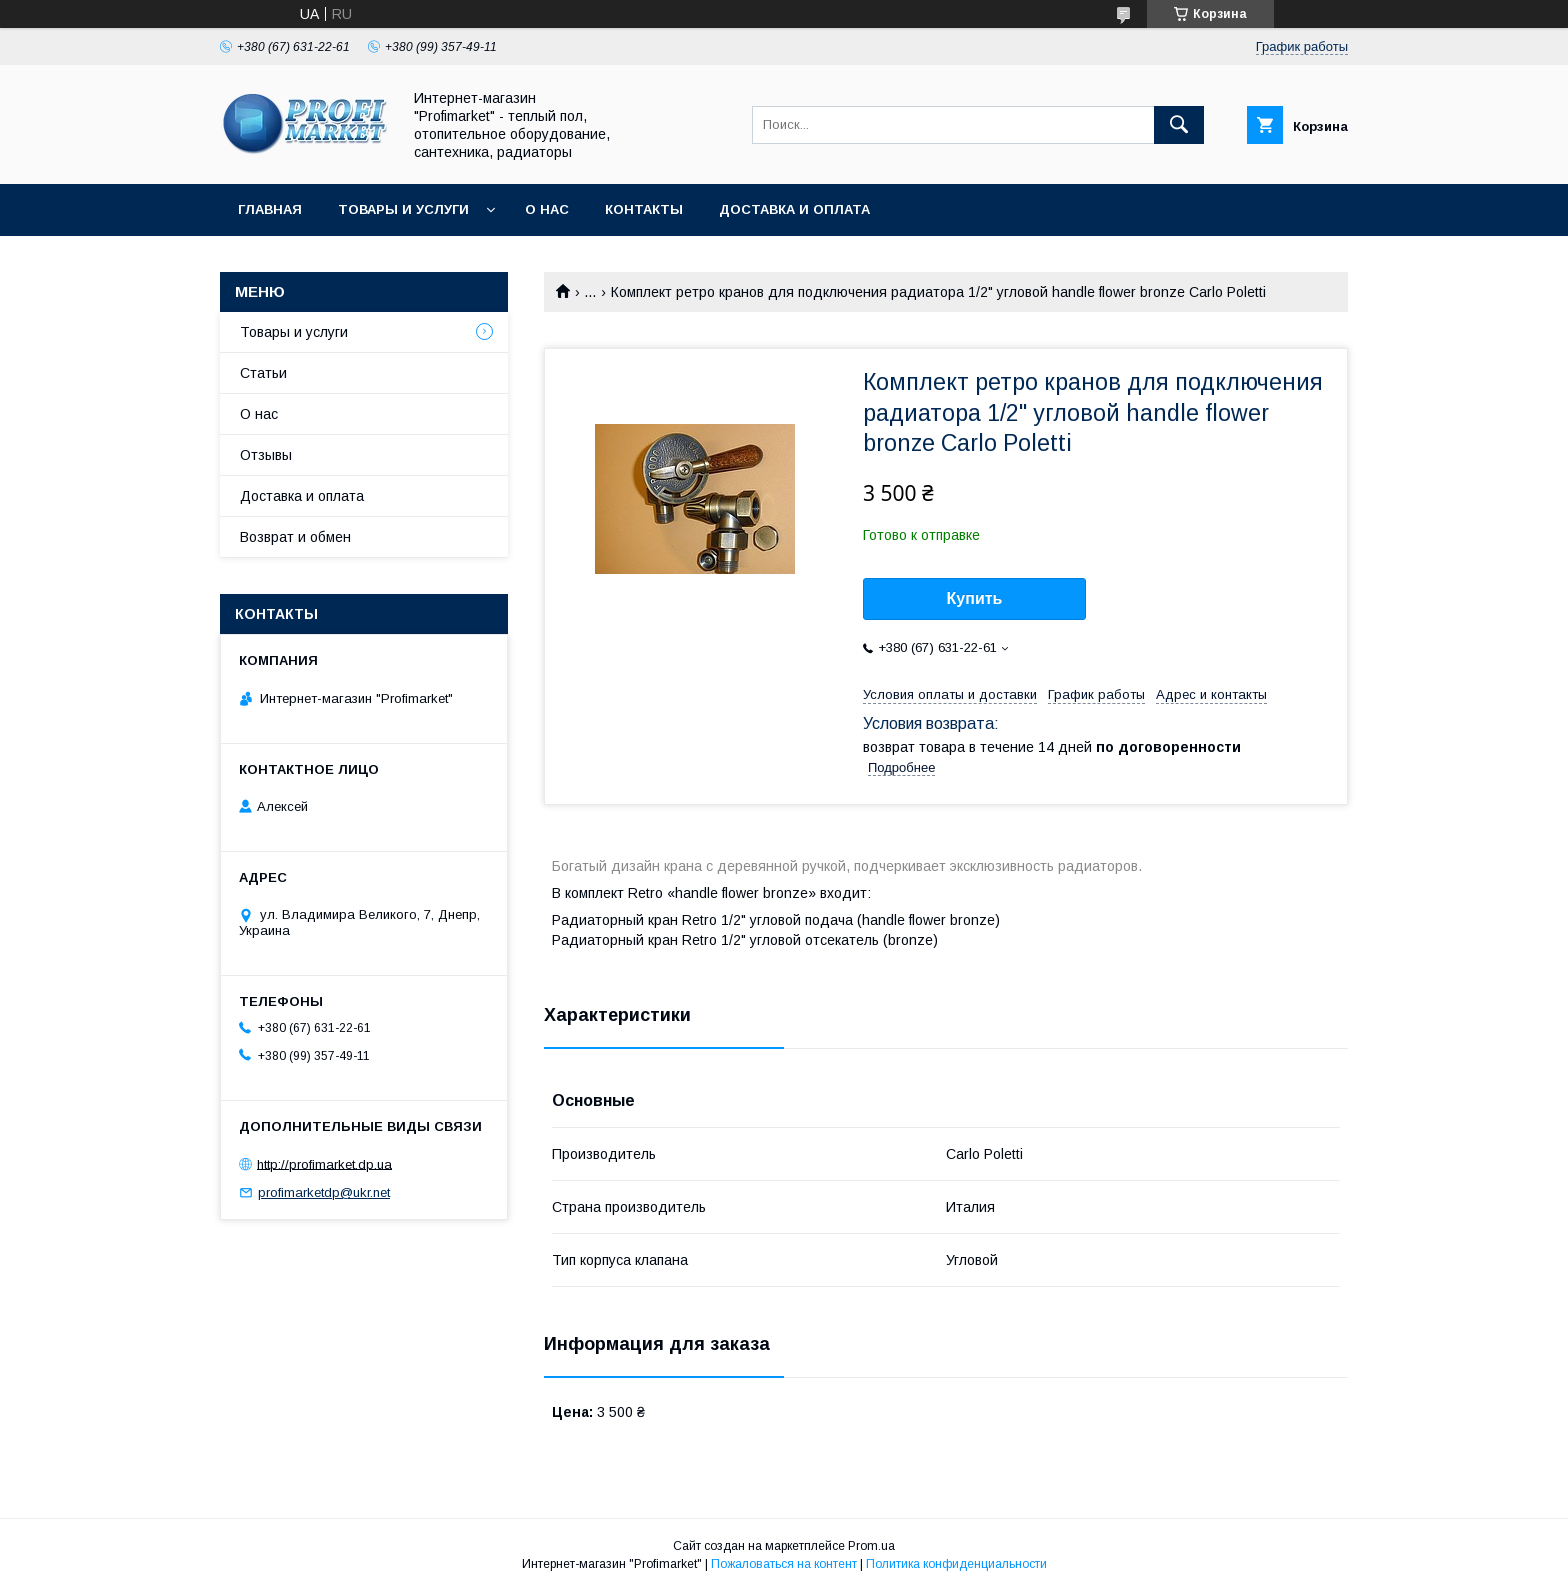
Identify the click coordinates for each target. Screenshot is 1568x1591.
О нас (547, 209)
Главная (270, 209)
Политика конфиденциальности (956, 1564)
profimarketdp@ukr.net (324, 1192)
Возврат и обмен (295, 537)
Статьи (263, 373)
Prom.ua (871, 1546)
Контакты (644, 209)
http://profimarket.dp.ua (324, 1163)
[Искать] (1179, 125)
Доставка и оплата (794, 209)
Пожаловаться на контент (784, 1564)
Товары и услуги (403, 209)
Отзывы (266, 455)
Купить (975, 598)
